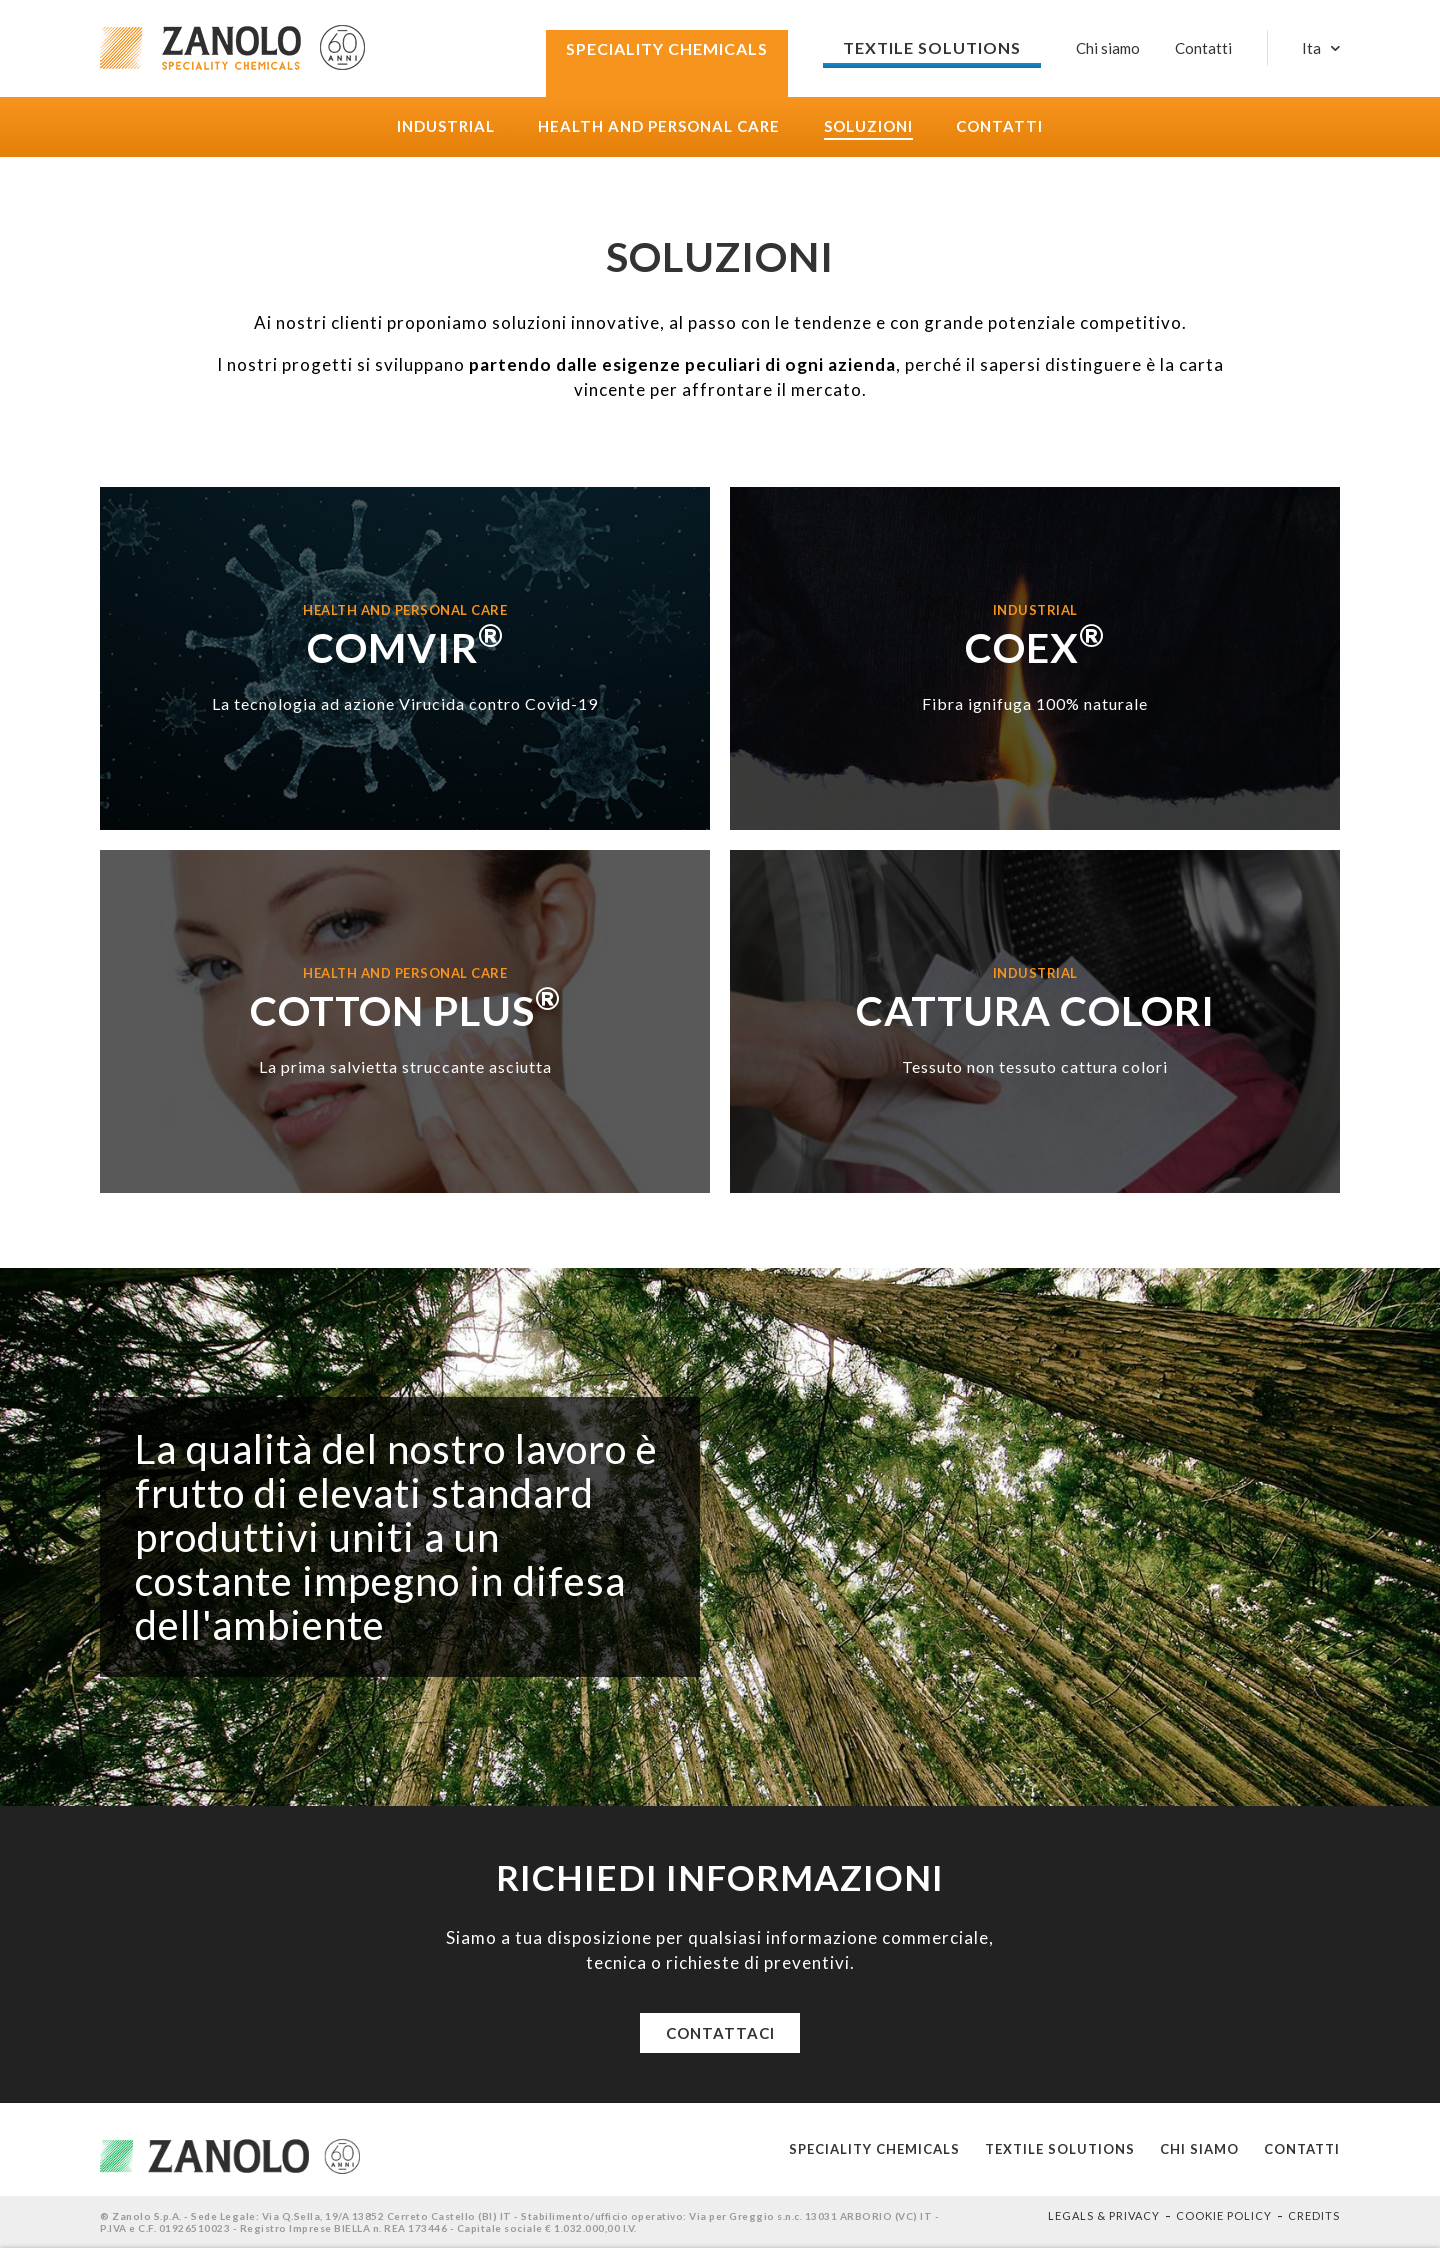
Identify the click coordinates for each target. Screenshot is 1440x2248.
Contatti (999, 126)
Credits (1314, 2216)
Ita (1311, 48)
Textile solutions (1060, 2149)
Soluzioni (868, 126)
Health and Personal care (659, 126)
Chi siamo (1108, 48)
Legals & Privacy (1104, 2216)
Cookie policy (1224, 2216)
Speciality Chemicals (874, 2149)
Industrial (446, 126)
